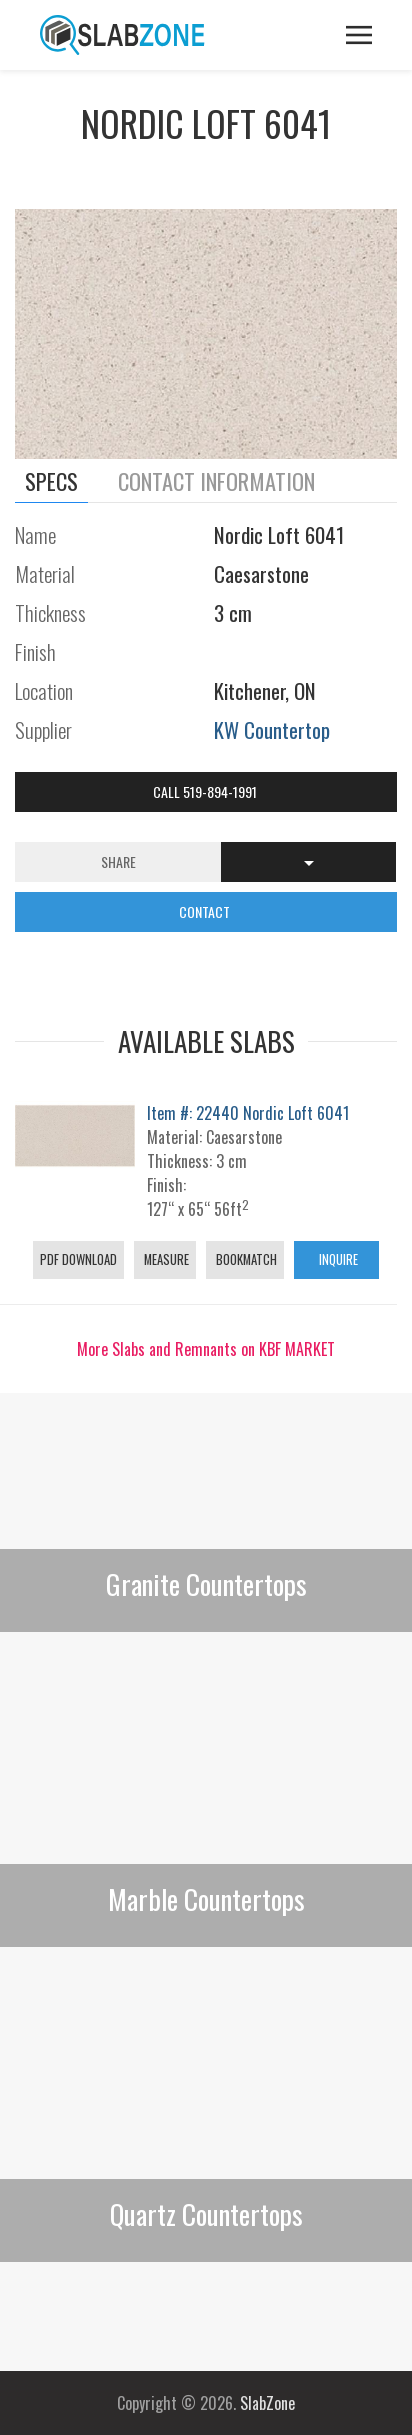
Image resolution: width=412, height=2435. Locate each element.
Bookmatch (245, 1259)
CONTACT (206, 911)
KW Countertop (272, 729)
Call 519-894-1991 (206, 791)
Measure (165, 1259)
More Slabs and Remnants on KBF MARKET (206, 1349)
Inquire (337, 1259)
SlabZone (267, 2403)
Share (118, 861)
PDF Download (78, 1259)
